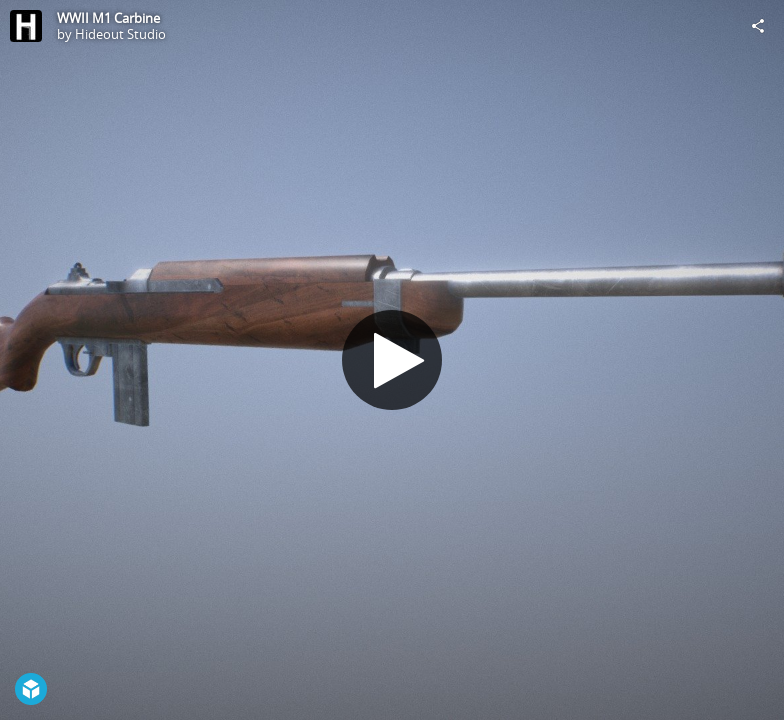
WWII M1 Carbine (108, 18)
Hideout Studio (120, 34)
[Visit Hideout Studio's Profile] (26, 26)
